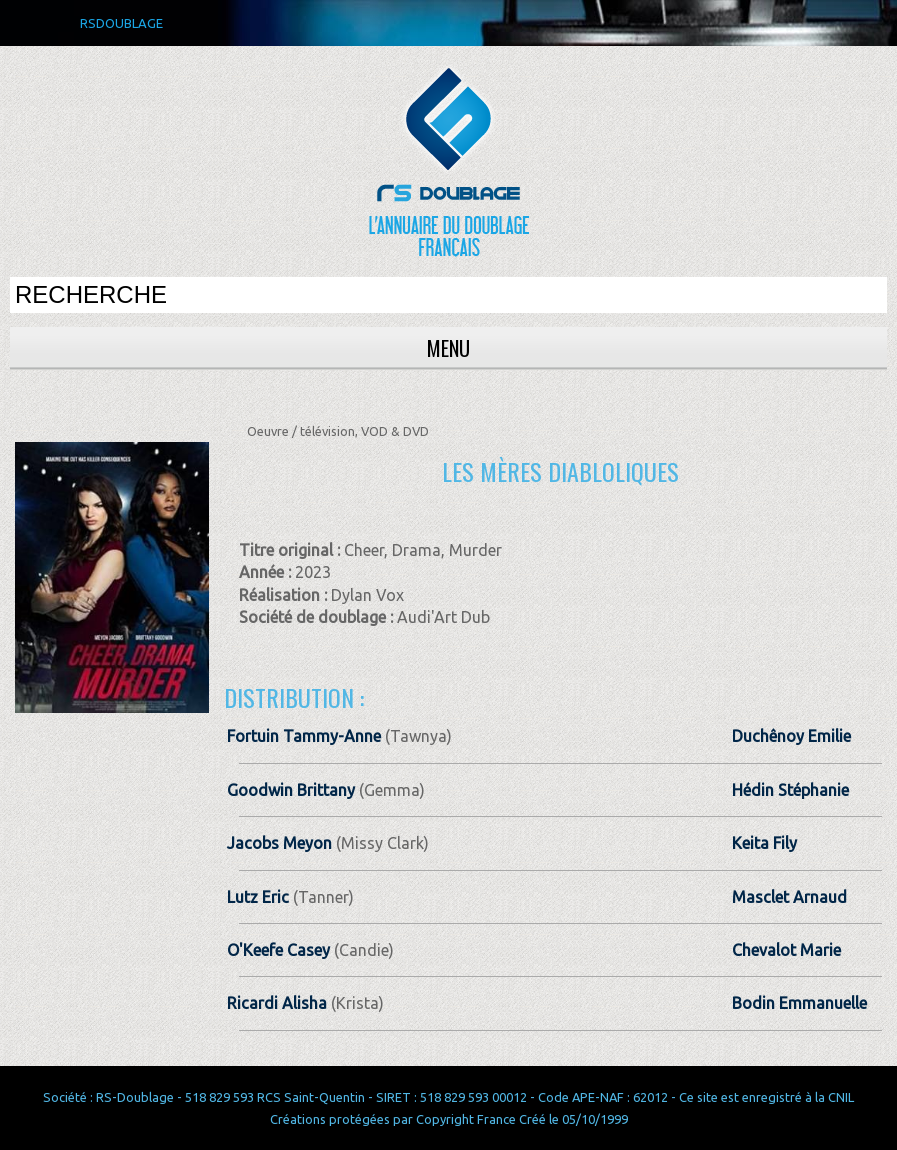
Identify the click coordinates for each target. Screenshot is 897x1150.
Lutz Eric (258, 897)
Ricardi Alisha (277, 1003)
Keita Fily (764, 843)
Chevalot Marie (786, 950)
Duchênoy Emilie (791, 736)
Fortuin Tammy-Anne (304, 736)
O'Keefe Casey (278, 950)
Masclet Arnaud (789, 897)
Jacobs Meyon (279, 843)
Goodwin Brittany (291, 790)
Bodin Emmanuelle (799, 1003)
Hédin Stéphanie (790, 790)
